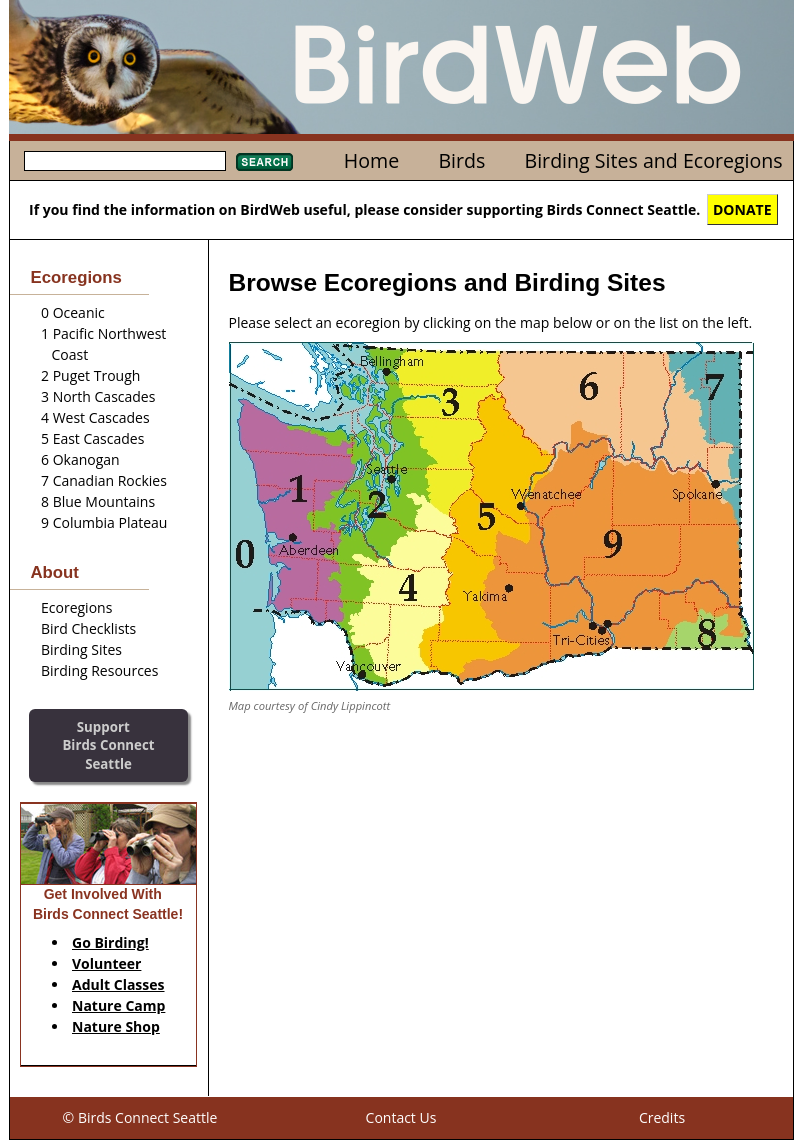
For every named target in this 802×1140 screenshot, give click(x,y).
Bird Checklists (88, 628)
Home (371, 160)
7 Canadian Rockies (104, 480)
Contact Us (401, 1117)
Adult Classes (118, 984)
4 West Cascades (95, 417)
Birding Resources (99, 670)
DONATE (742, 209)
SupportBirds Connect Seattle (108, 745)
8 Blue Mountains (98, 501)
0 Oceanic (73, 312)
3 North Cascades (98, 396)
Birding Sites (81, 649)
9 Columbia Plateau (104, 522)
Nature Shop (116, 1026)
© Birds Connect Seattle (140, 1117)
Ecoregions (76, 607)
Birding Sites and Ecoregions (654, 160)
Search (264, 162)
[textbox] (125, 161)
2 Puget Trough (90, 375)
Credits (662, 1117)
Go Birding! (110, 942)
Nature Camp (118, 1005)
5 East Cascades (92, 438)
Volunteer (106, 963)
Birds (461, 160)
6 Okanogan (80, 459)
